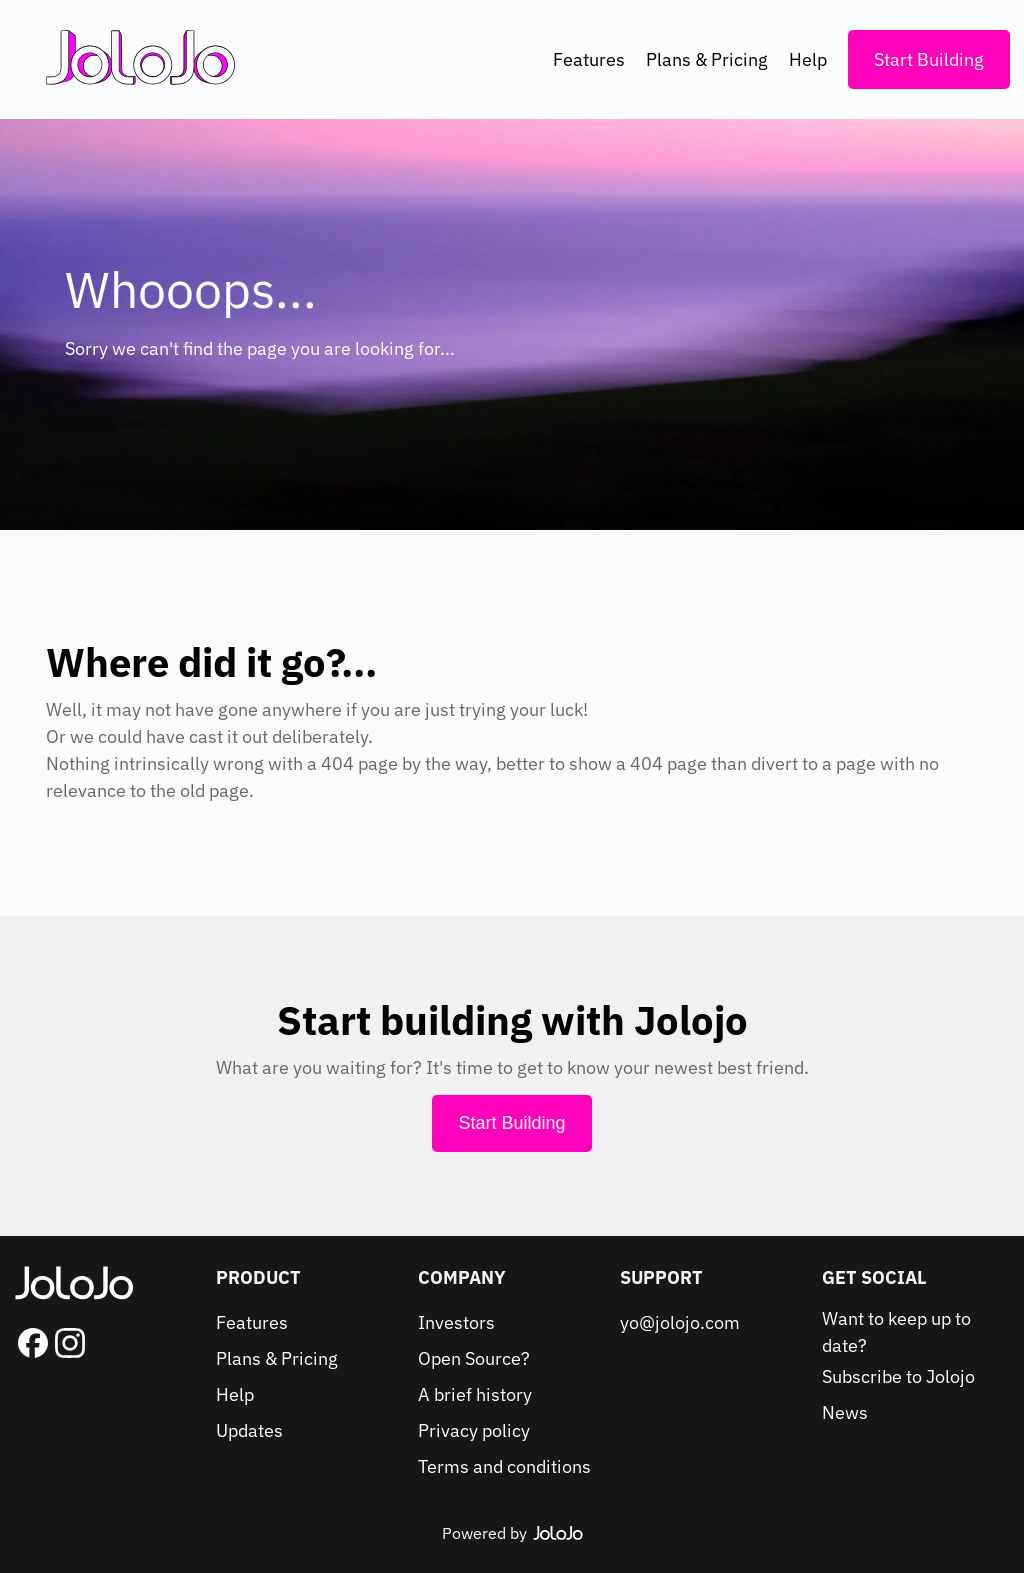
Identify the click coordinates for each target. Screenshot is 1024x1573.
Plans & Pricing (707, 59)
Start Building (929, 59)
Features (589, 59)
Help (808, 59)
